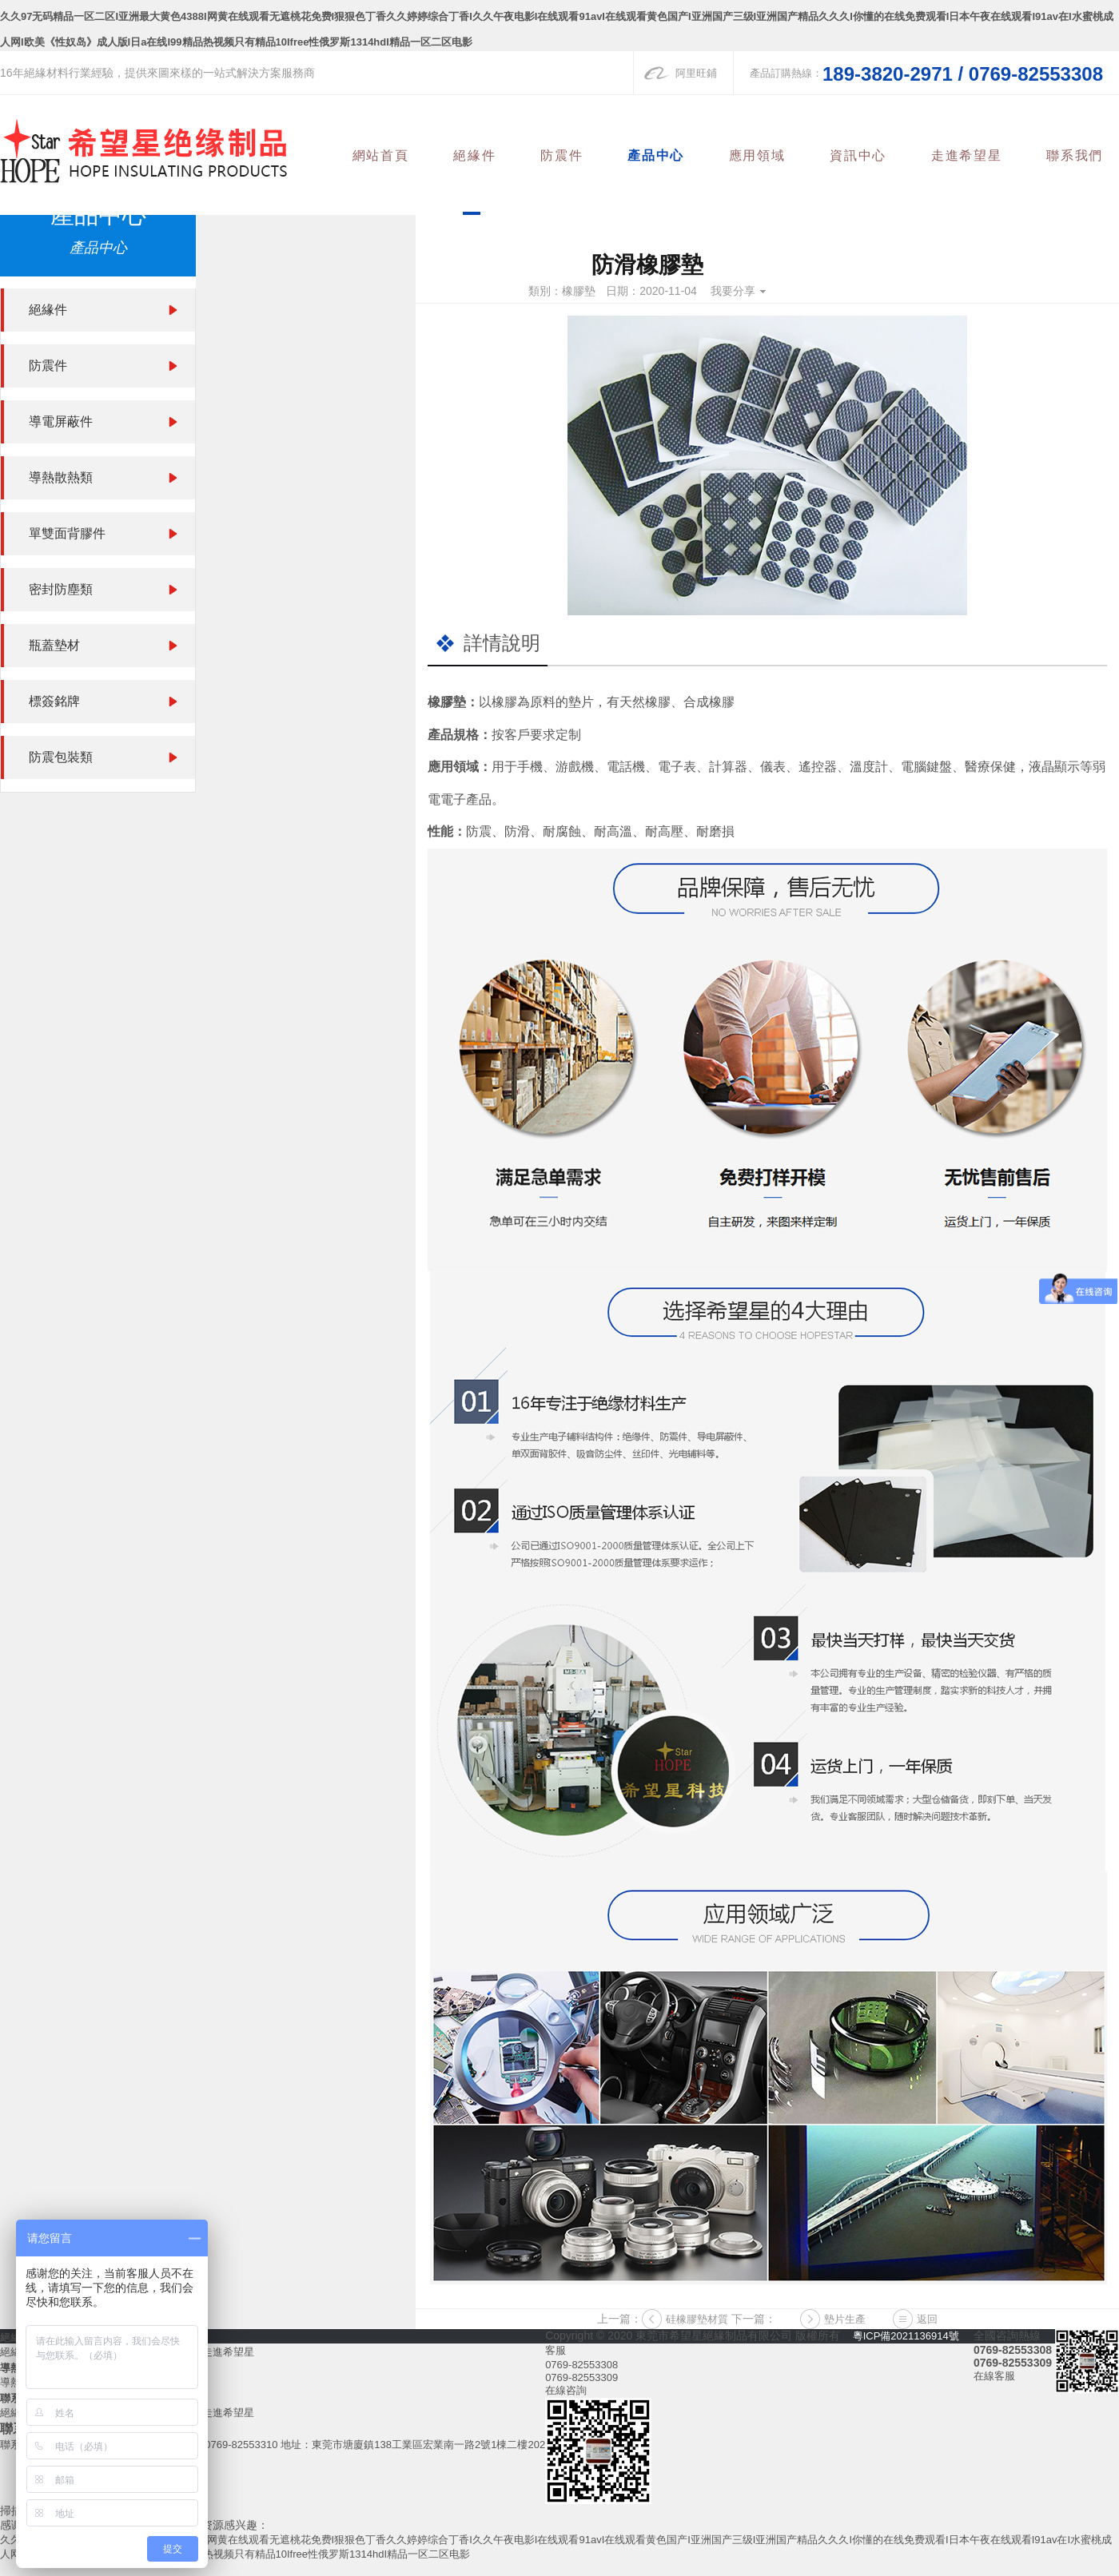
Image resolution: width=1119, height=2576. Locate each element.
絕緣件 (488, 154)
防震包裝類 (61, 757)
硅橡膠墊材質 (697, 2319)
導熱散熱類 (61, 477)
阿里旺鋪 (696, 73)
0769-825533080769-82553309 (581, 2371)
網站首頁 (395, 154)
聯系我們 (1076, 154)
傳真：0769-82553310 (225, 2445)
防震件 (573, 154)
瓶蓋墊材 (54, 645)
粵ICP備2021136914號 (906, 2336)
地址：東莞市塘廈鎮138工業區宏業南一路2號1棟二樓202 (413, 2445)
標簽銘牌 (54, 701)
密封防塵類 (61, 589)
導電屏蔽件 (61, 421)
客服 (555, 2350)
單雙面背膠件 (67, 533)
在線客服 (994, 2376)
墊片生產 (845, 2319)
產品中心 (666, 154)
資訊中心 (864, 154)
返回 (927, 2319)
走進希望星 (970, 154)
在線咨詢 (566, 2390)
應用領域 (765, 154)
